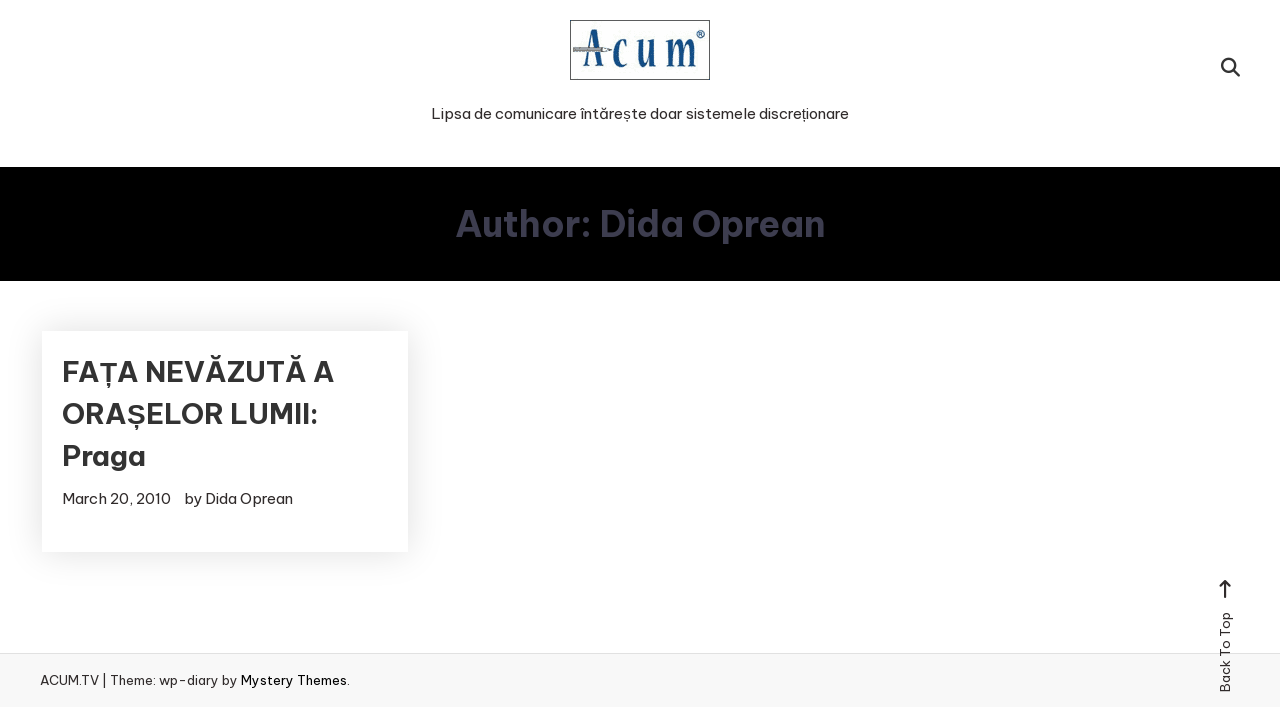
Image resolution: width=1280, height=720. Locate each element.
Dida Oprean (249, 498)
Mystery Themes (294, 680)
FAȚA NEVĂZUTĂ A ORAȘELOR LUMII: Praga (198, 413)
